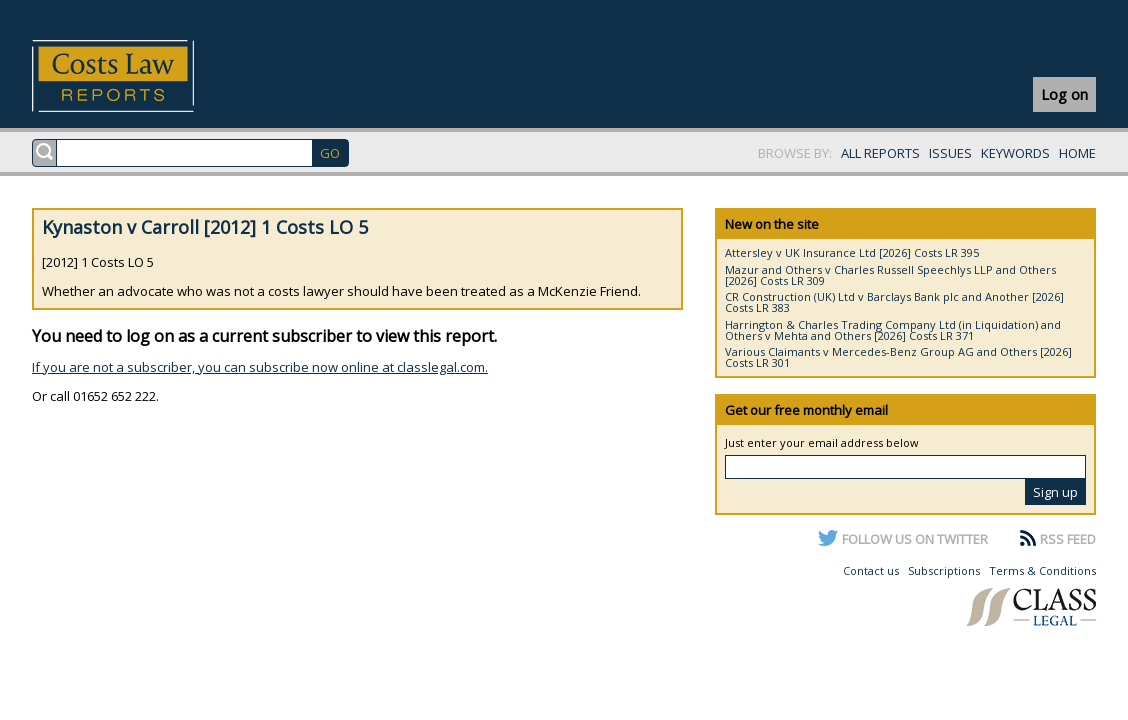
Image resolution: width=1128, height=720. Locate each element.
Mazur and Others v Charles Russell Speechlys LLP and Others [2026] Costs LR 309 (890, 275)
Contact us (871, 570)
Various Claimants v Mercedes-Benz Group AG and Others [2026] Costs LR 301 (898, 357)
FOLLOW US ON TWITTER (915, 539)
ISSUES (950, 153)
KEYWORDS (1015, 153)
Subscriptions (944, 570)
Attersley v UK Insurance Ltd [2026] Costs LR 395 (852, 252)
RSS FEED (1068, 539)
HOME (1077, 153)
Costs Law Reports (136, 76)
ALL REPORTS (880, 153)
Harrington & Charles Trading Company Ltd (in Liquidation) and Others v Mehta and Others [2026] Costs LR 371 (893, 330)
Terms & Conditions (1042, 570)
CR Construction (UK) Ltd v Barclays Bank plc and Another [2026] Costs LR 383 (894, 302)
